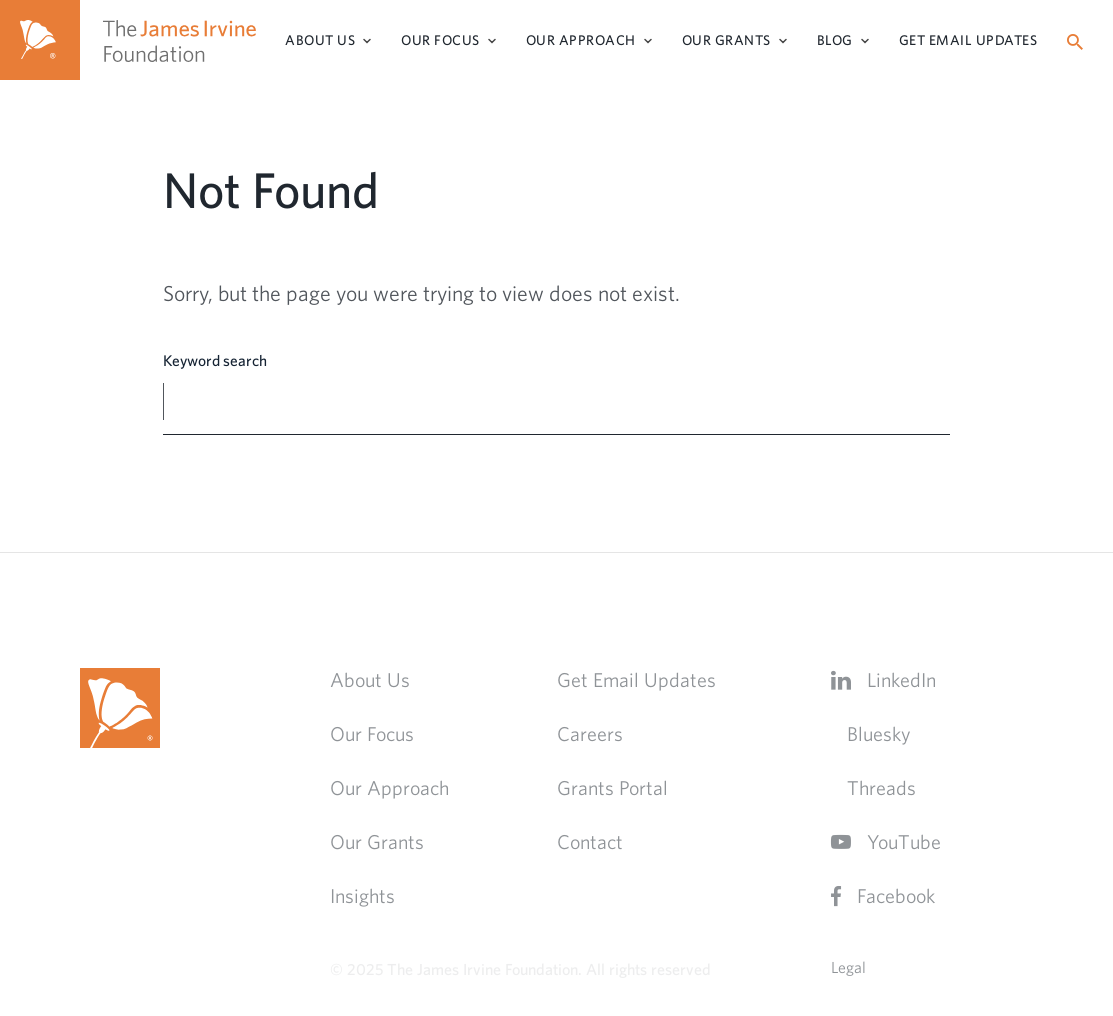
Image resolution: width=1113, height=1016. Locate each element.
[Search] (1075, 42)
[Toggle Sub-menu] (367, 41)
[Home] (40, 40)
